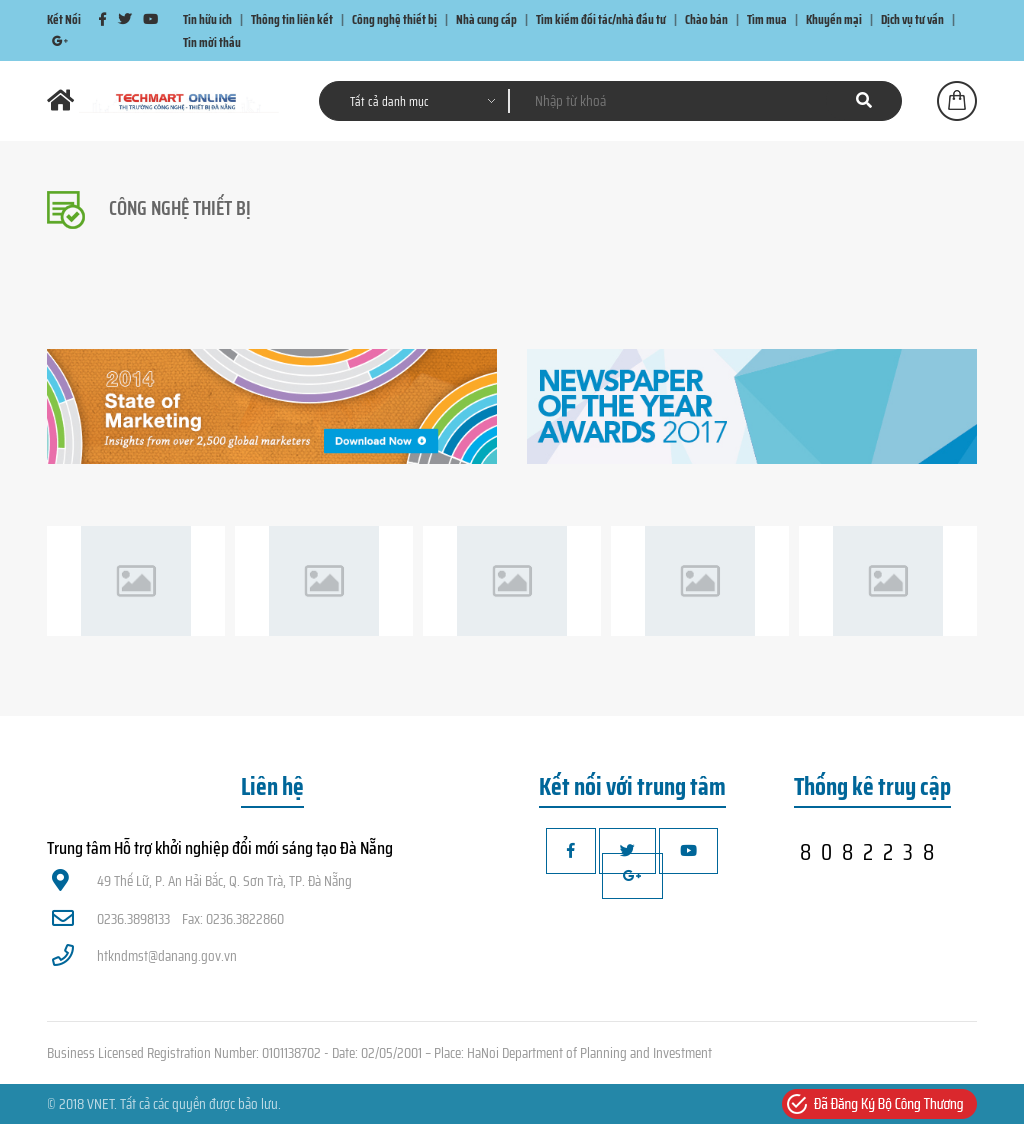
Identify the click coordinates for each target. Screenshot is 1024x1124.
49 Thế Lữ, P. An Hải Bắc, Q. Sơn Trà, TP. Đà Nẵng (202, 881)
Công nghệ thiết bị (394, 19)
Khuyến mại (834, 19)
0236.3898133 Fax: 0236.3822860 (168, 919)
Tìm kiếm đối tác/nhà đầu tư (601, 19)
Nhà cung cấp (486, 19)
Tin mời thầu (212, 41)
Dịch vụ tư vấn (912, 19)
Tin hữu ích (207, 19)
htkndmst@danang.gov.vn (144, 956)
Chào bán (706, 19)
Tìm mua (767, 19)
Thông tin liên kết (292, 19)
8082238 (872, 852)
